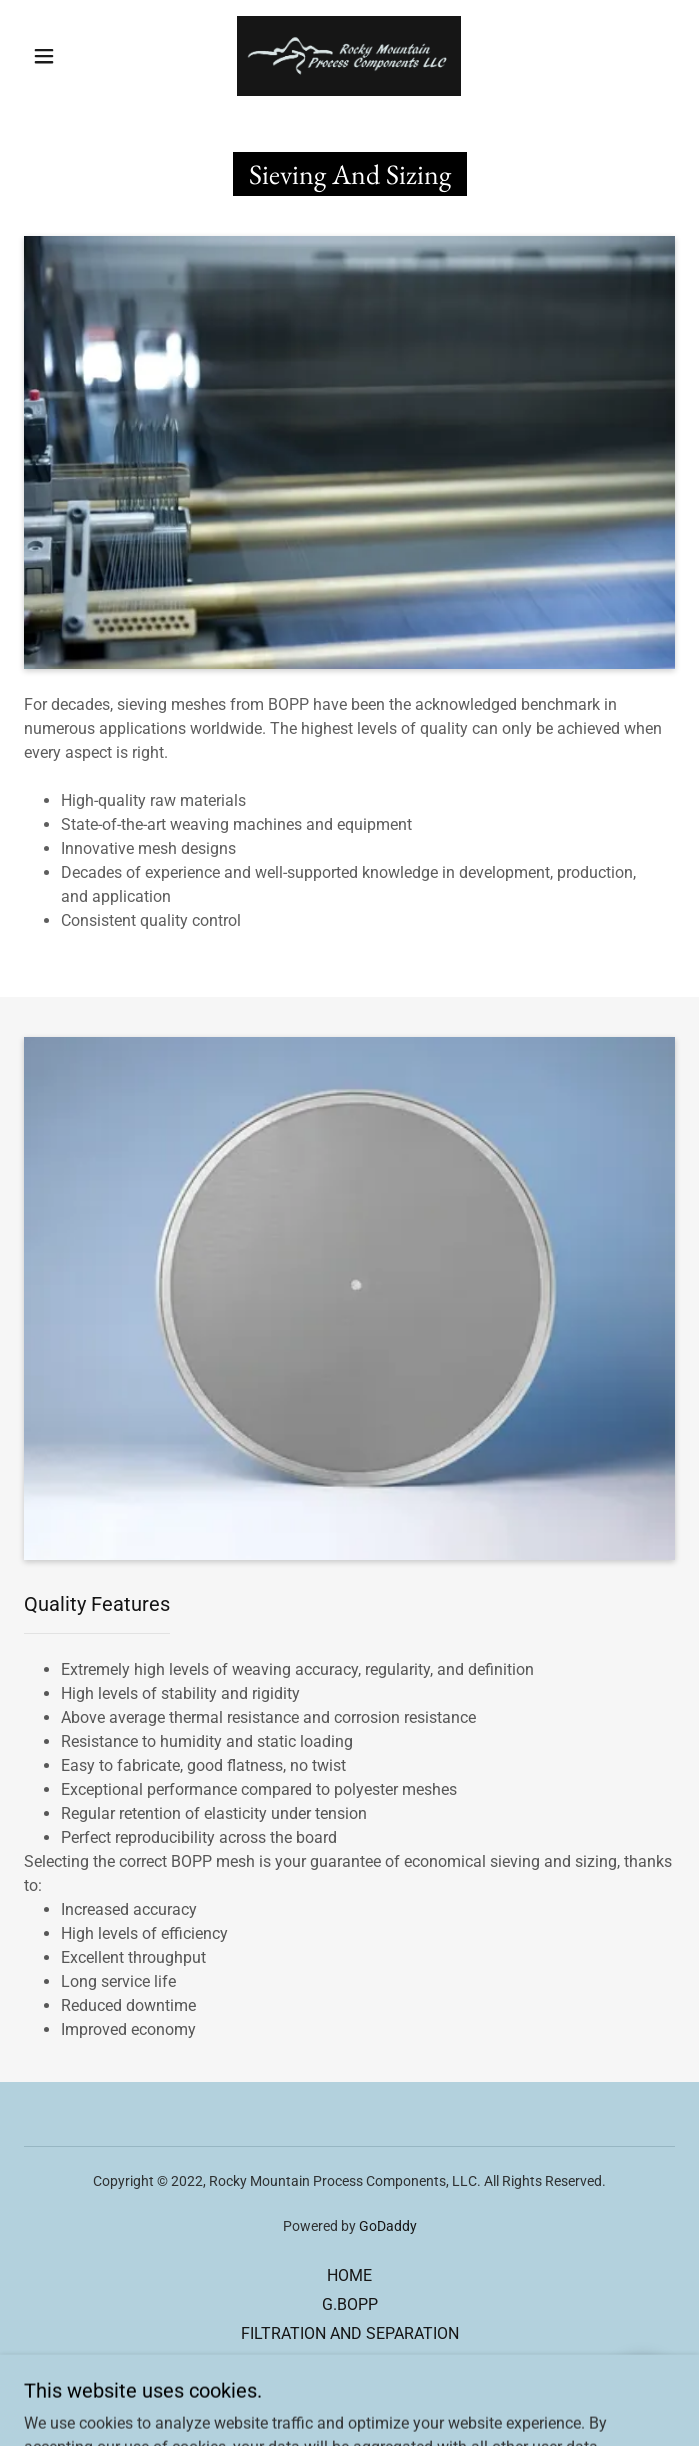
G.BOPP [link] (350, 2304)
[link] (349, 56)
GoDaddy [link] (388, 2226)
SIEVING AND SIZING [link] (349, 2362)
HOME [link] (349, 2275)
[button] (56, 56)
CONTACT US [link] (349, 2391)
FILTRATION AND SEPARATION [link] (350, 2333)
